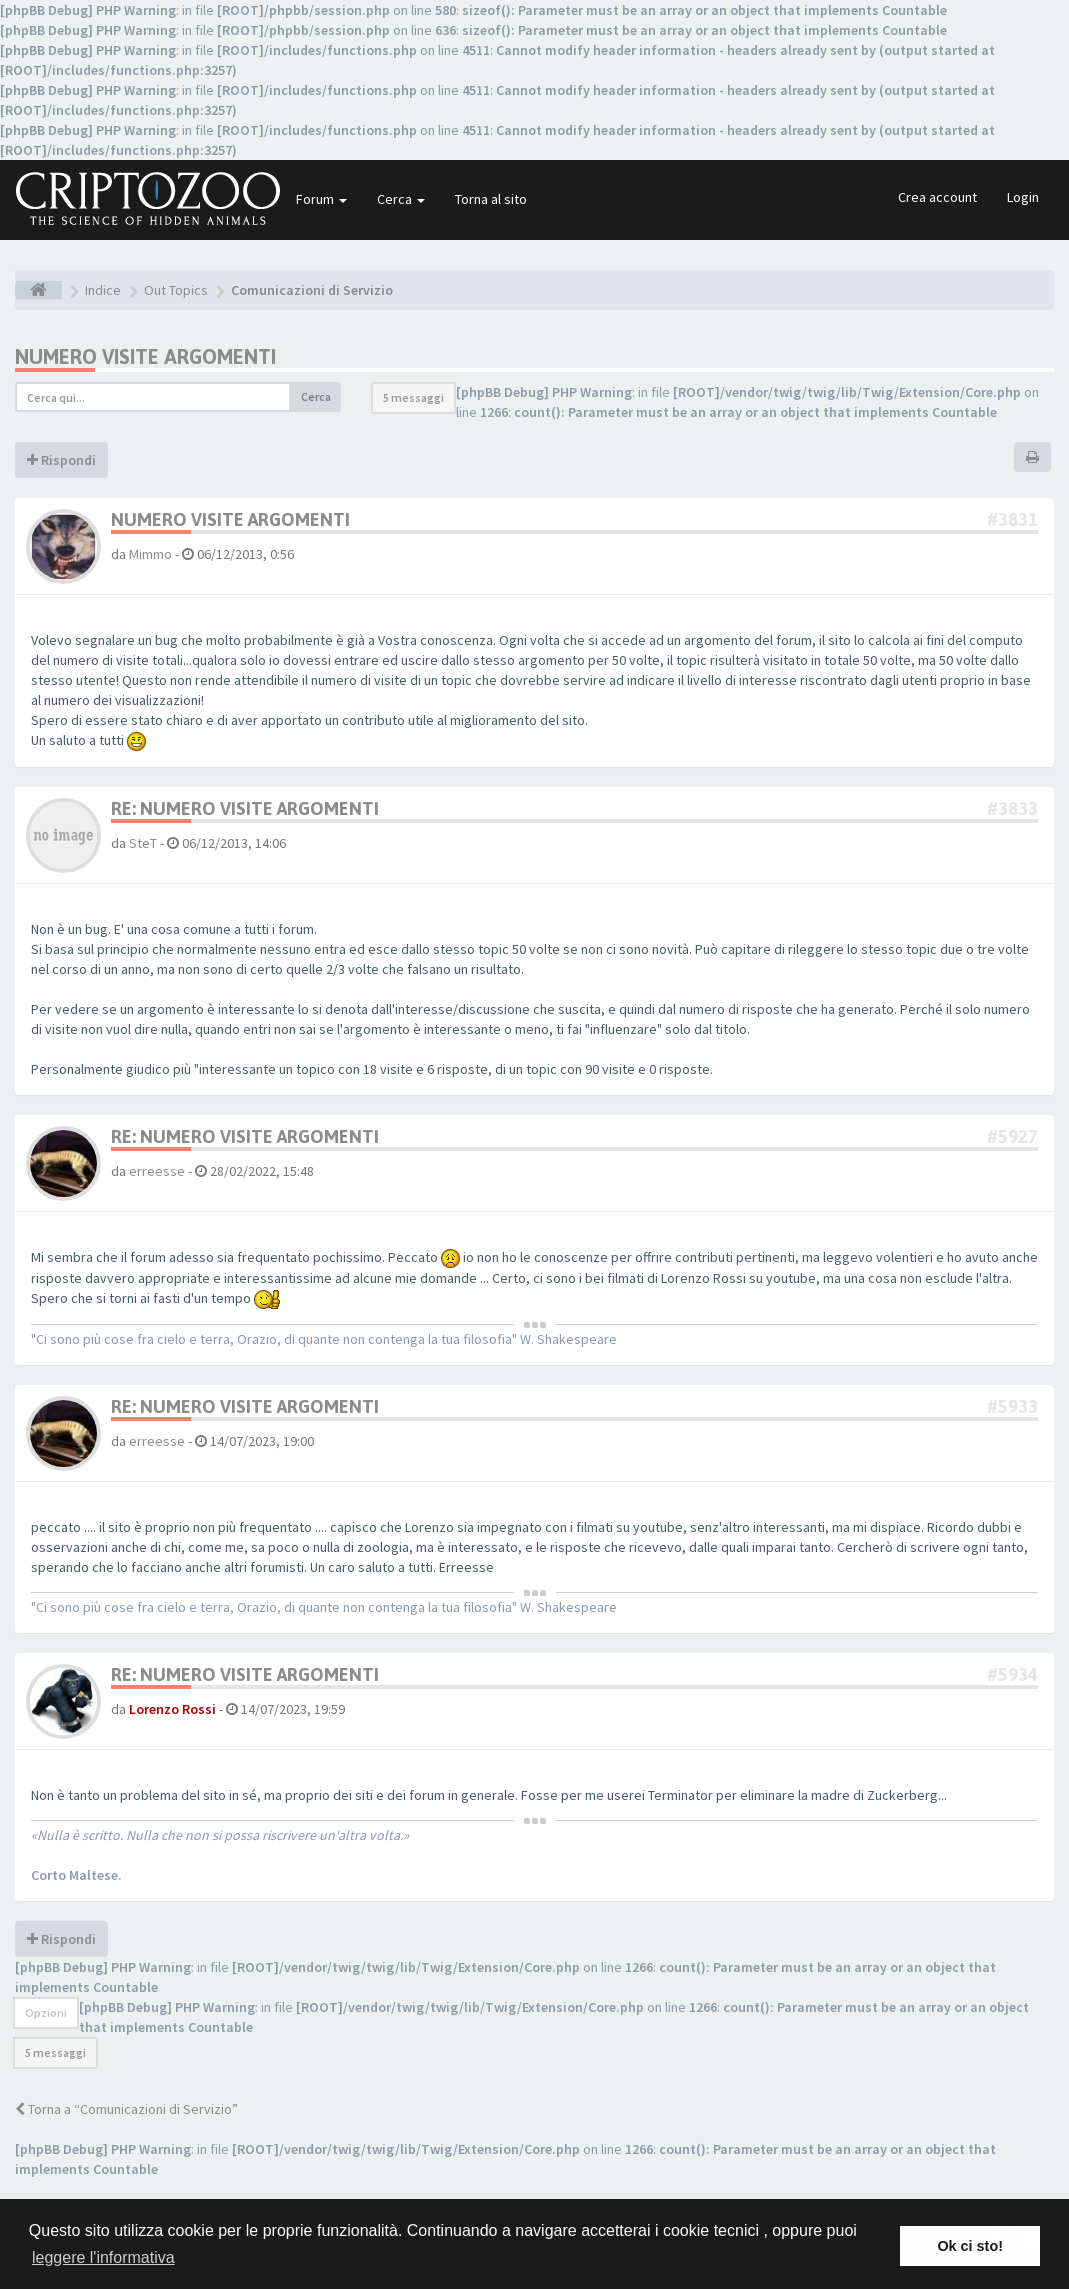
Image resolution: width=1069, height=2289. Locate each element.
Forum (321, 199)
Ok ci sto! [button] (970, 2246)
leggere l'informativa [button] (103, 2257)
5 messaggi (413, 397)
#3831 (1012, 519)
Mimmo (150, 554)
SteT (143, 843)
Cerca (401, 199)
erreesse (157, 1171)
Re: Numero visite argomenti (245, 808)
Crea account (937, 197)
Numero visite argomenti (145, 356)
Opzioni (46, 2012)
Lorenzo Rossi (172, 1709)
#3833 (1012, 808)
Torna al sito (491, 199)
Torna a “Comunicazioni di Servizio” (126, 2109)
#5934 (1012, 1674)
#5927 (1012, 1136)
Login (1023, 197)
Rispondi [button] (61, 460)
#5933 (1012, 1406)
